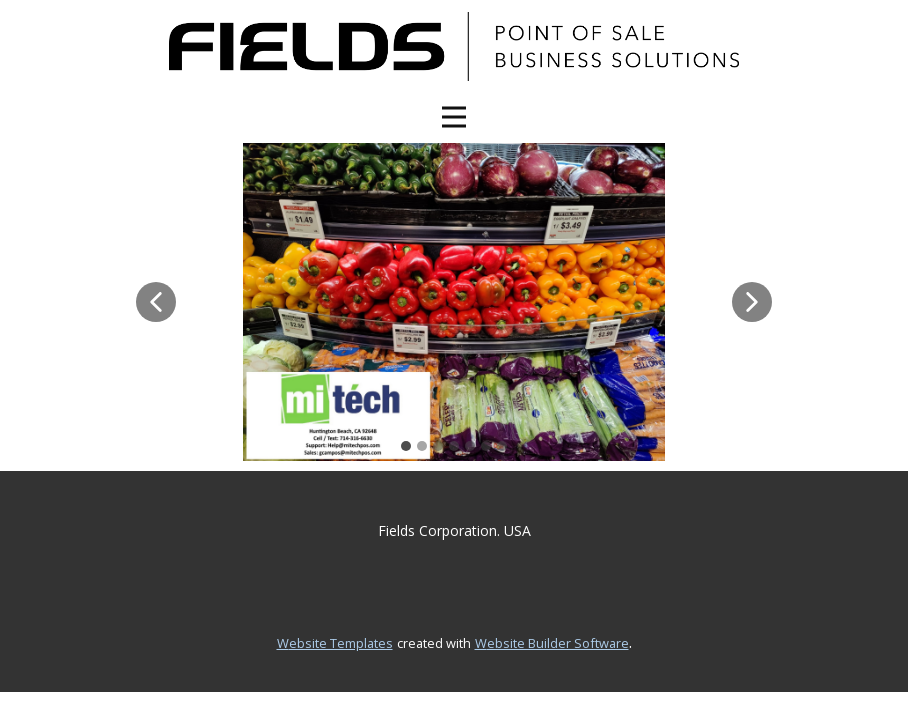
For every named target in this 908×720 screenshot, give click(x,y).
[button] (156, 302)
